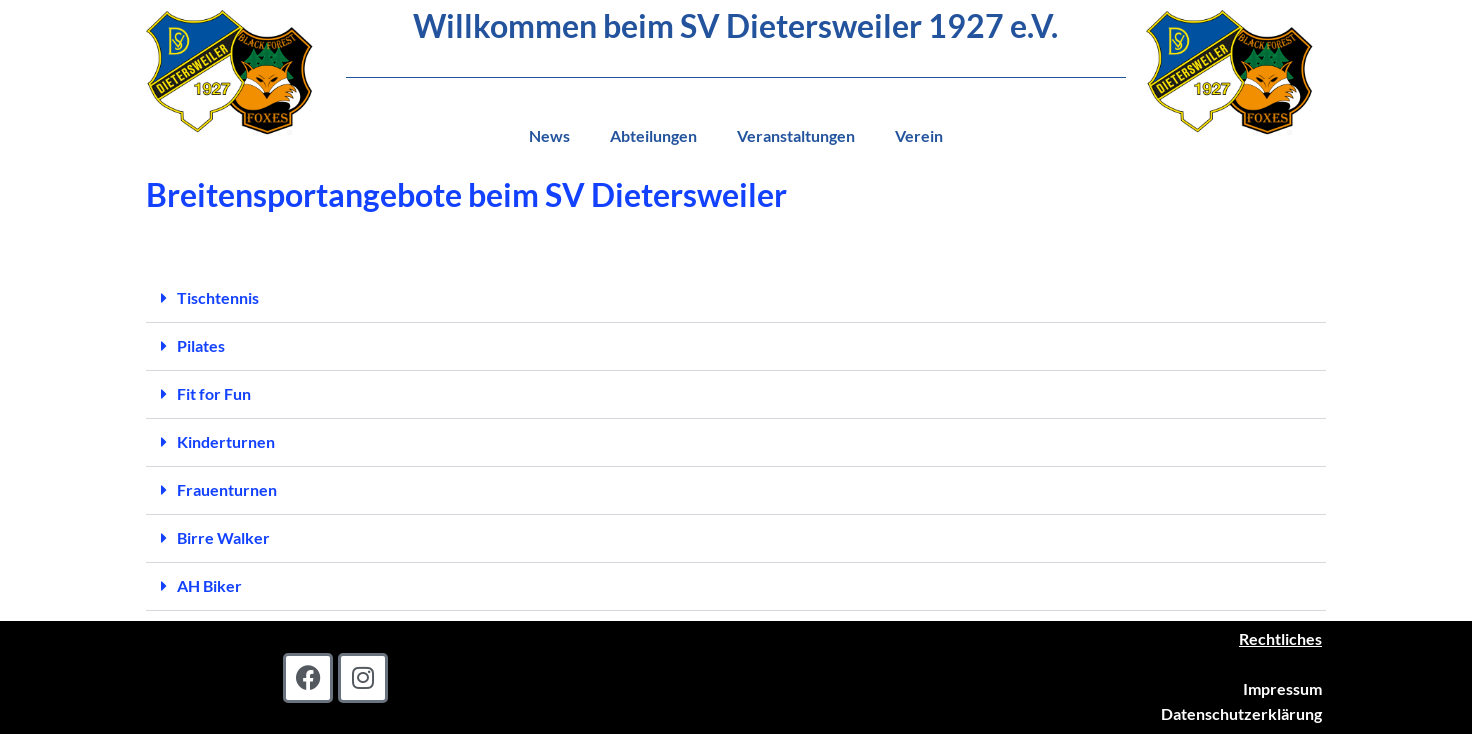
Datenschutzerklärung (1241, 713)
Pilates (201, 345)
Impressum (1282, 688)
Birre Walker (223, 537)
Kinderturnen (226, 441)
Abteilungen (653, 135)
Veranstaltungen (796, 135)
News (549, 135)
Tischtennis (218, 297)
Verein (919, 135)
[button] (736, 299)
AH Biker (209, 585)
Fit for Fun (214, 393)
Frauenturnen (227, 489)
